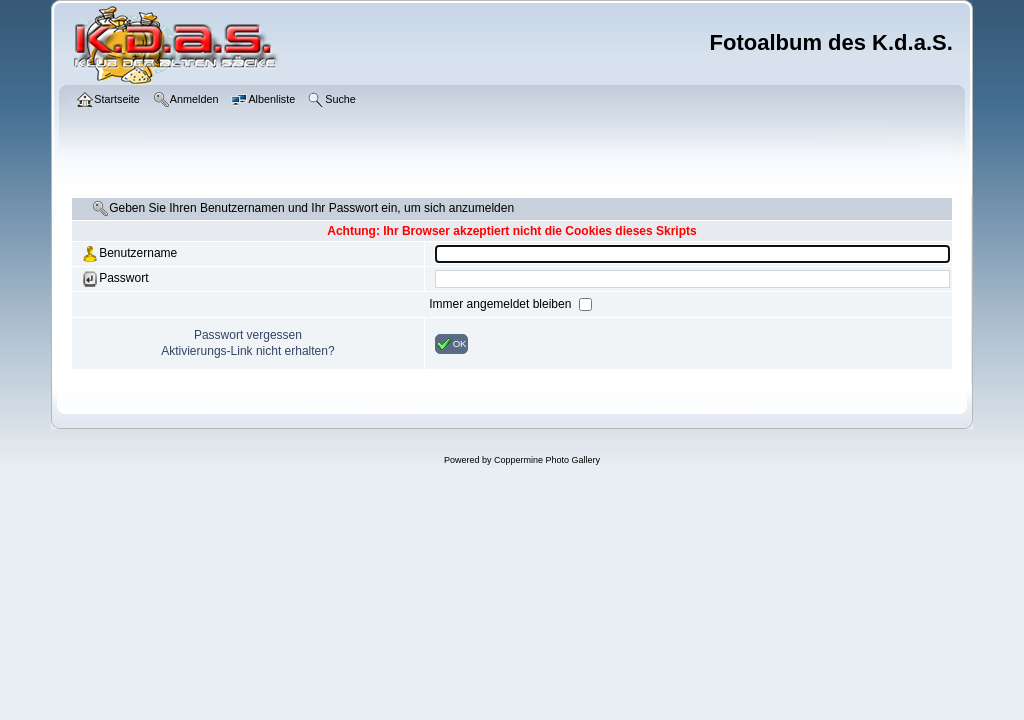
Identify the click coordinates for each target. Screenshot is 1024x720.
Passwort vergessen (248, 335)
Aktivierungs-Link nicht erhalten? (247, 351)
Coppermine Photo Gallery (547, 460)
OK (451, 344)
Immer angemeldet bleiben (501, 304)
